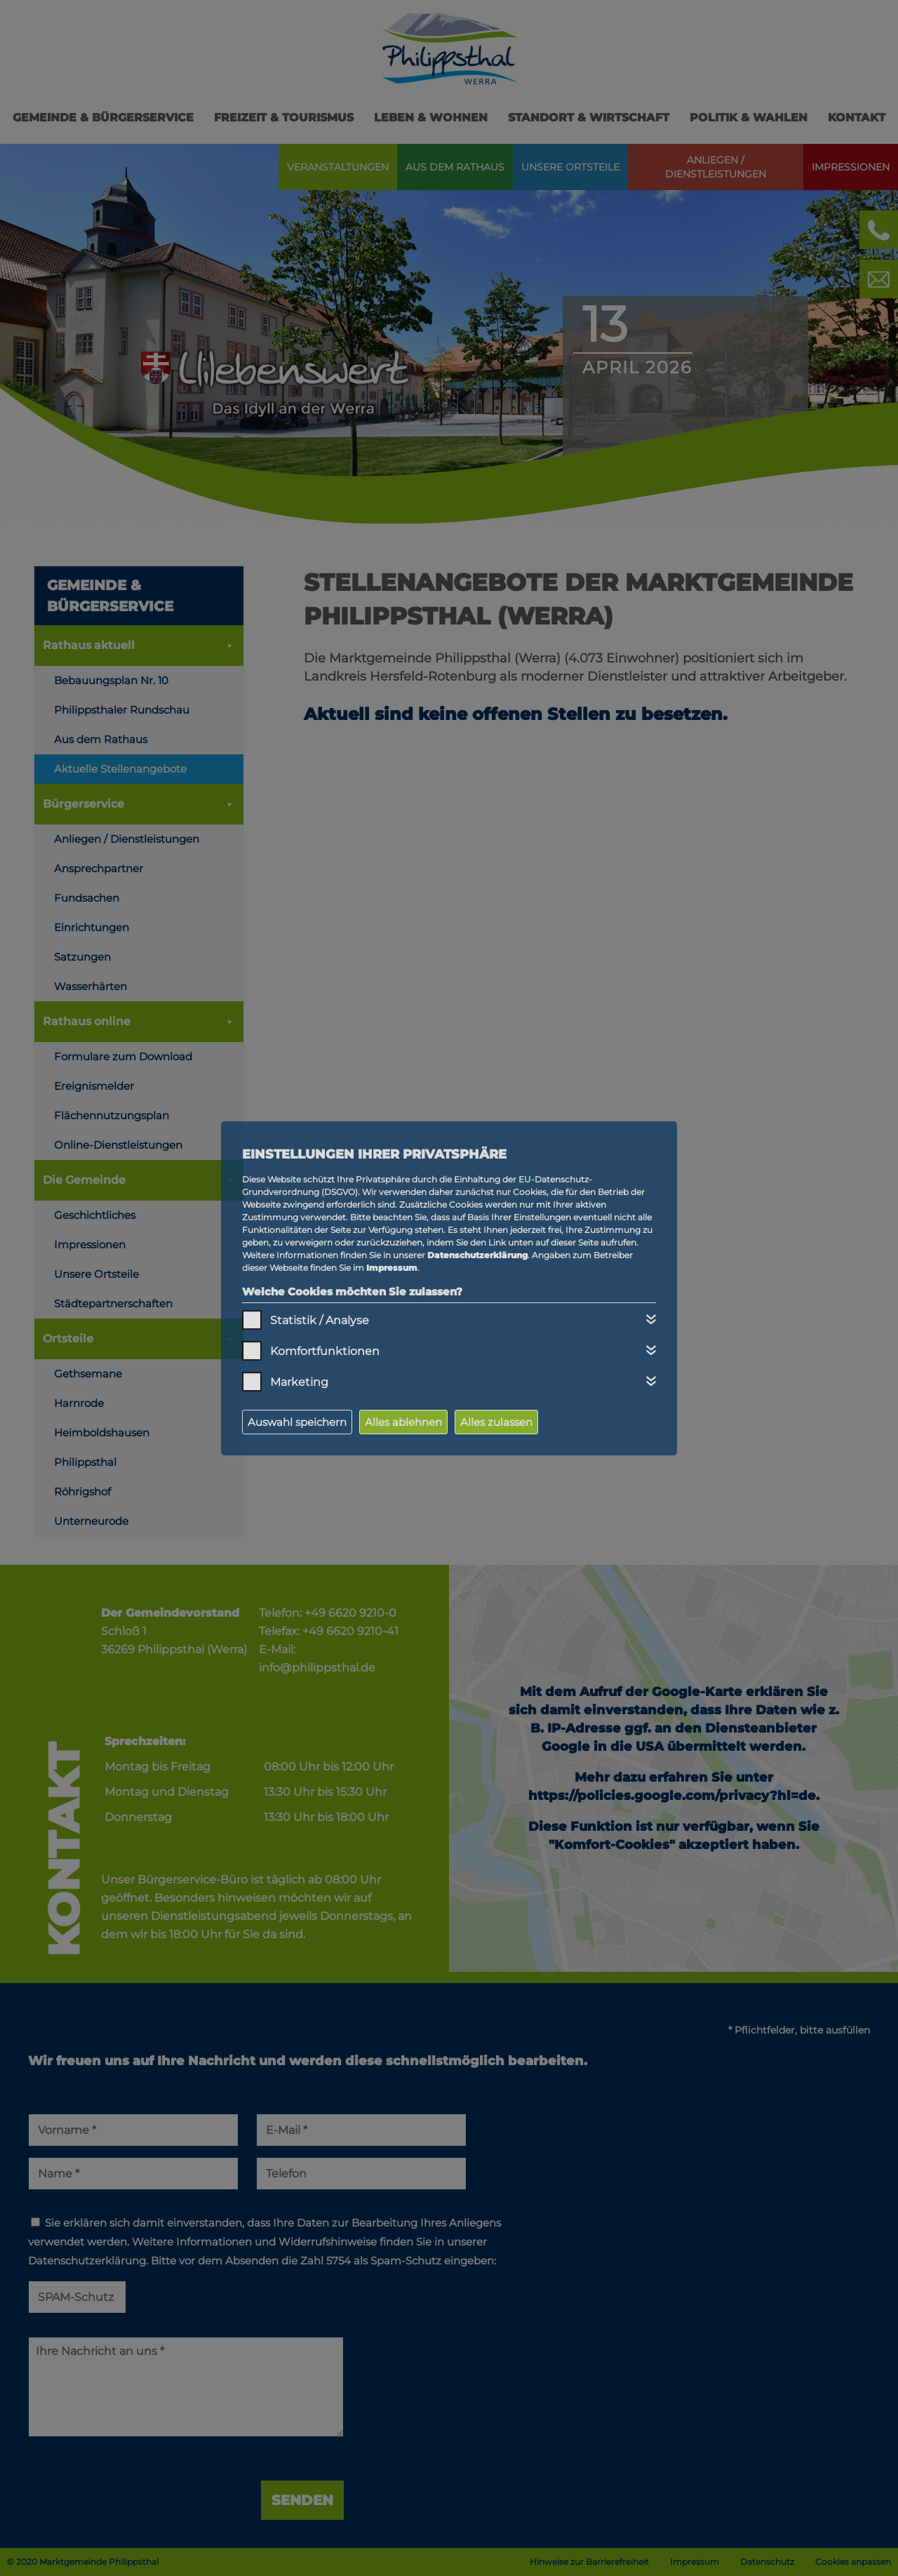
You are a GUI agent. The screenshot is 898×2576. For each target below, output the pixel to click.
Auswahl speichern (297, 1422)
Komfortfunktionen (325, 1351)
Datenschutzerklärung (477, 1255)
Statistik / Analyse (319, 1320)
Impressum (391, 1267)
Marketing (299, 1382)
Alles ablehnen (403, 1422)
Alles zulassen (496, 1422)
